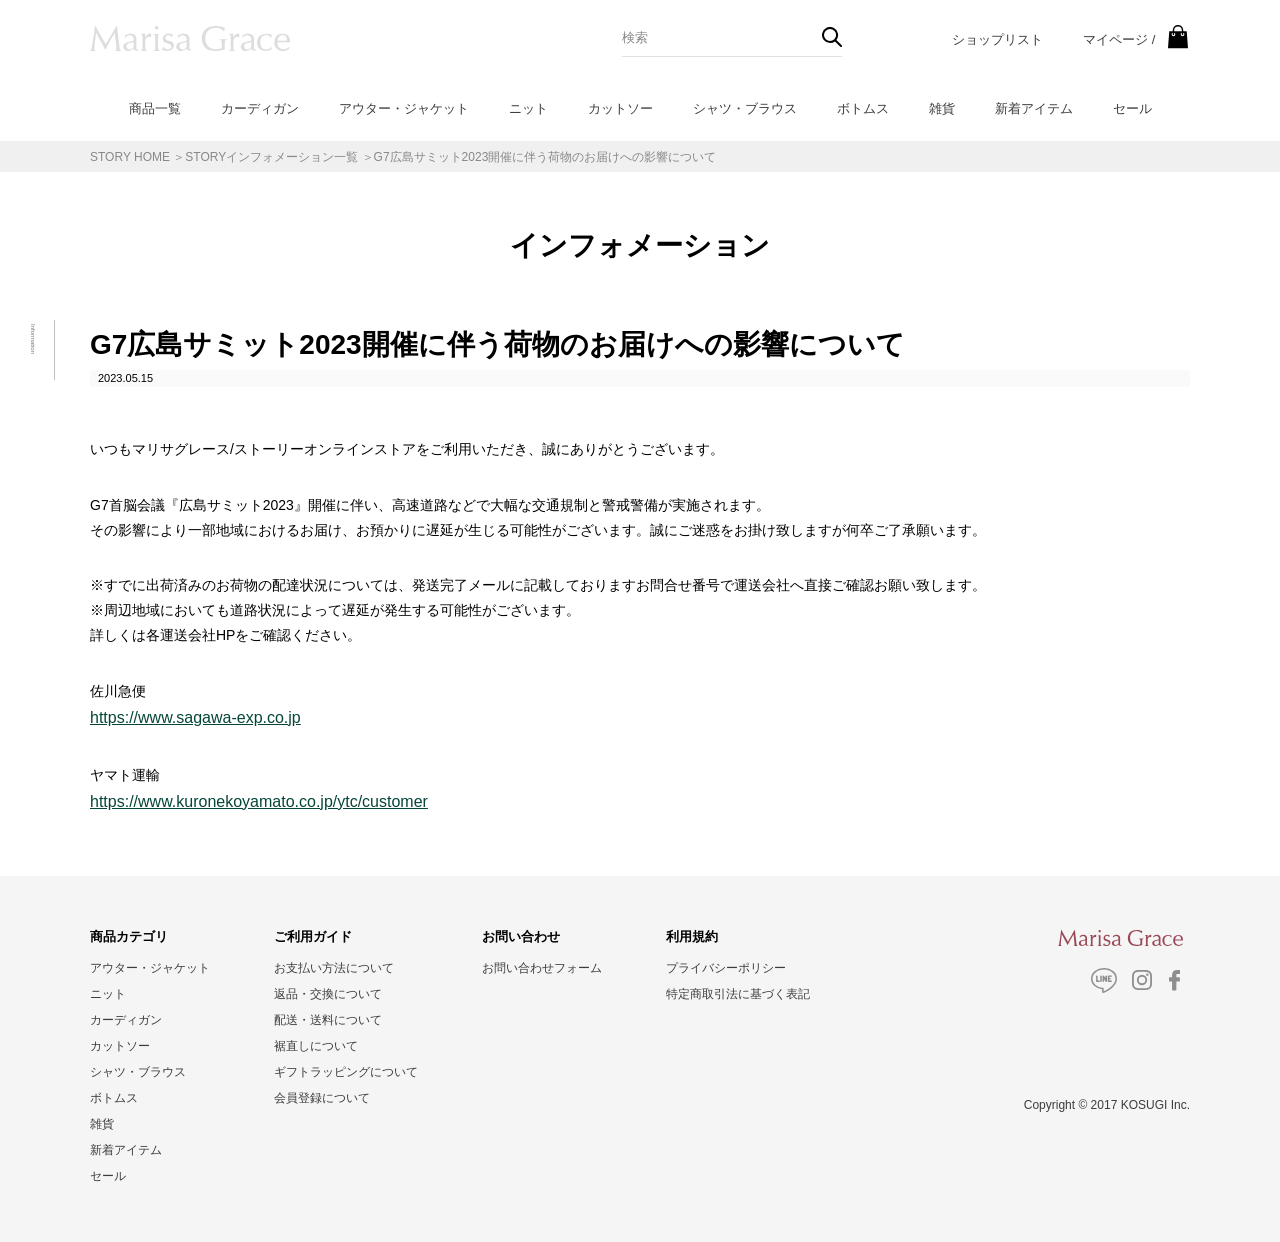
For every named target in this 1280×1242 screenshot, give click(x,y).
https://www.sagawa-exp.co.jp (195, 717)
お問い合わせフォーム (542, 968)
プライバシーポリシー (726, 968)
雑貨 (942, 108)
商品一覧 (155, 108)
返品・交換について (328, 994)
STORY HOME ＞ (137, 157)
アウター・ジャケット (404, 108)
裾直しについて (316, 1046)
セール (1132, 108)
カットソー (620, 108)
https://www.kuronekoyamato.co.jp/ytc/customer (259, 801)
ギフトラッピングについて (346, 1072)
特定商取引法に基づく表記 (738, 994)
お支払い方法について (334, 968)
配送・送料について (328, 1020)
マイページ (1115, 39)
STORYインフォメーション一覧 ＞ (279, 157)
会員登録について (322, 1098)
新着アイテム (1034, 108)
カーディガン (260, 108)
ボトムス (863, 108)
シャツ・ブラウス (745, 108)
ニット (528, 108)
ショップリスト (997, 39)
